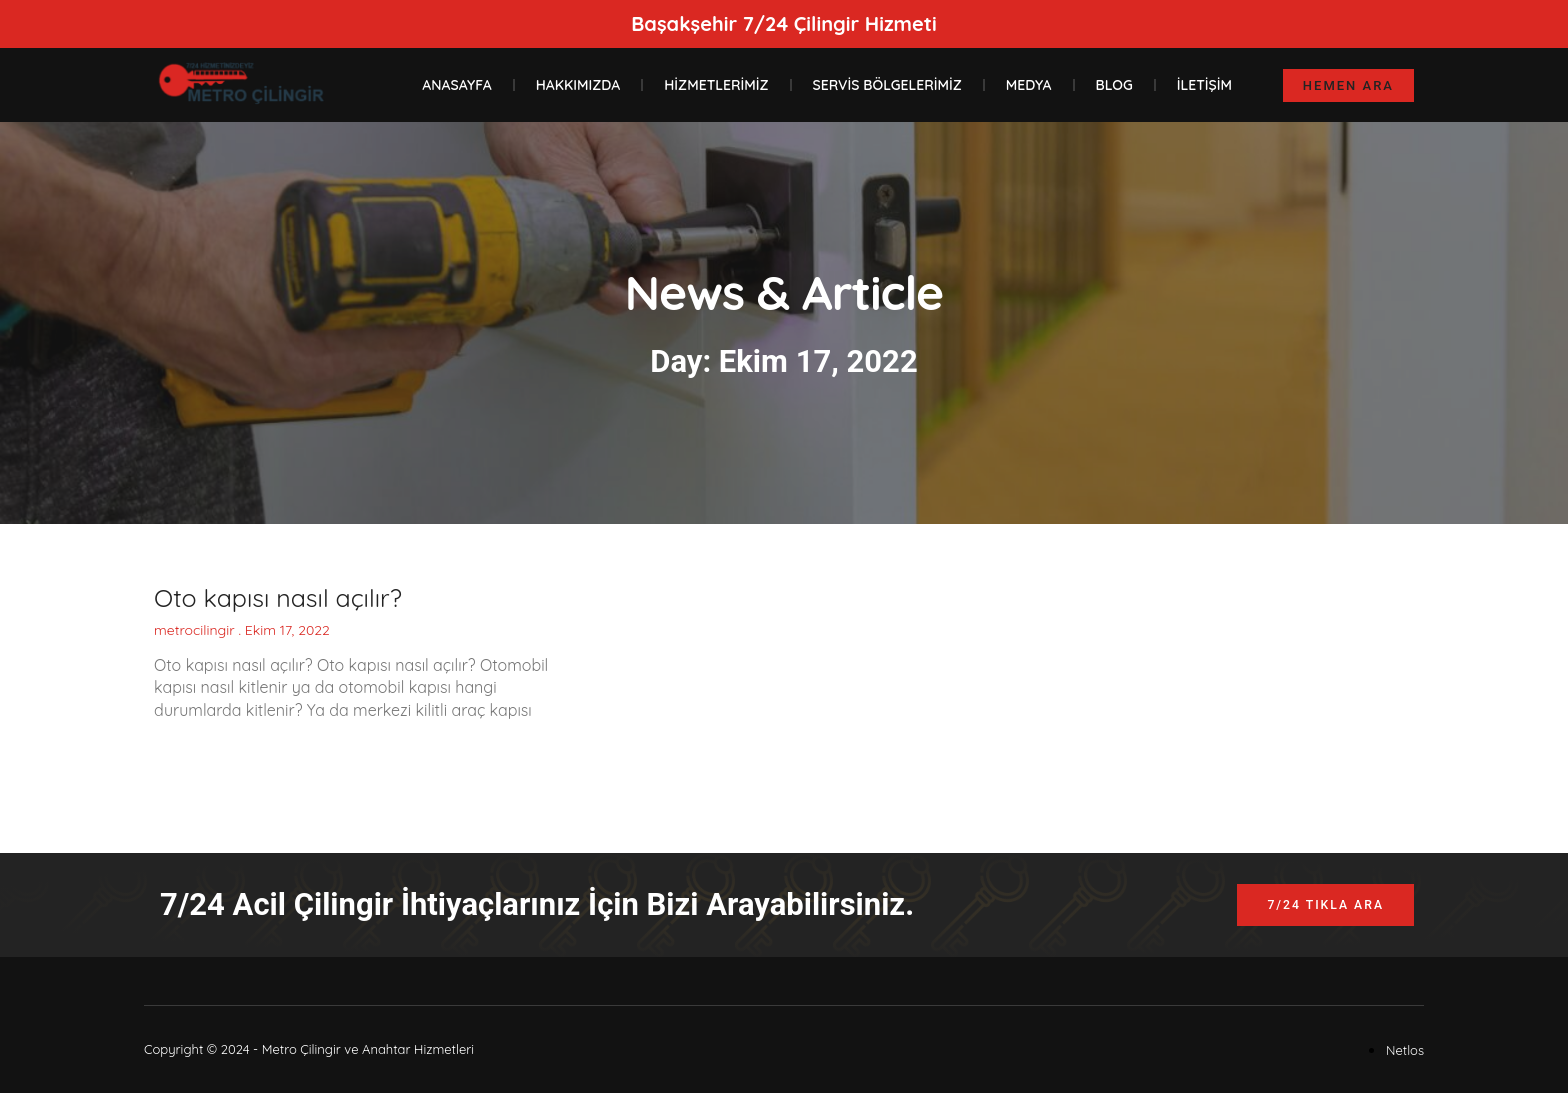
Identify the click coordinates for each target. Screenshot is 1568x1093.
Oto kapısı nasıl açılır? (278, 597)
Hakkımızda (578, 85)
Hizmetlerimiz (716, 85)
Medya (1029, 85)
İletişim (1204, 85)
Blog (1114, 85)
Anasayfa (456, 85)
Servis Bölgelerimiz (887, 85)
